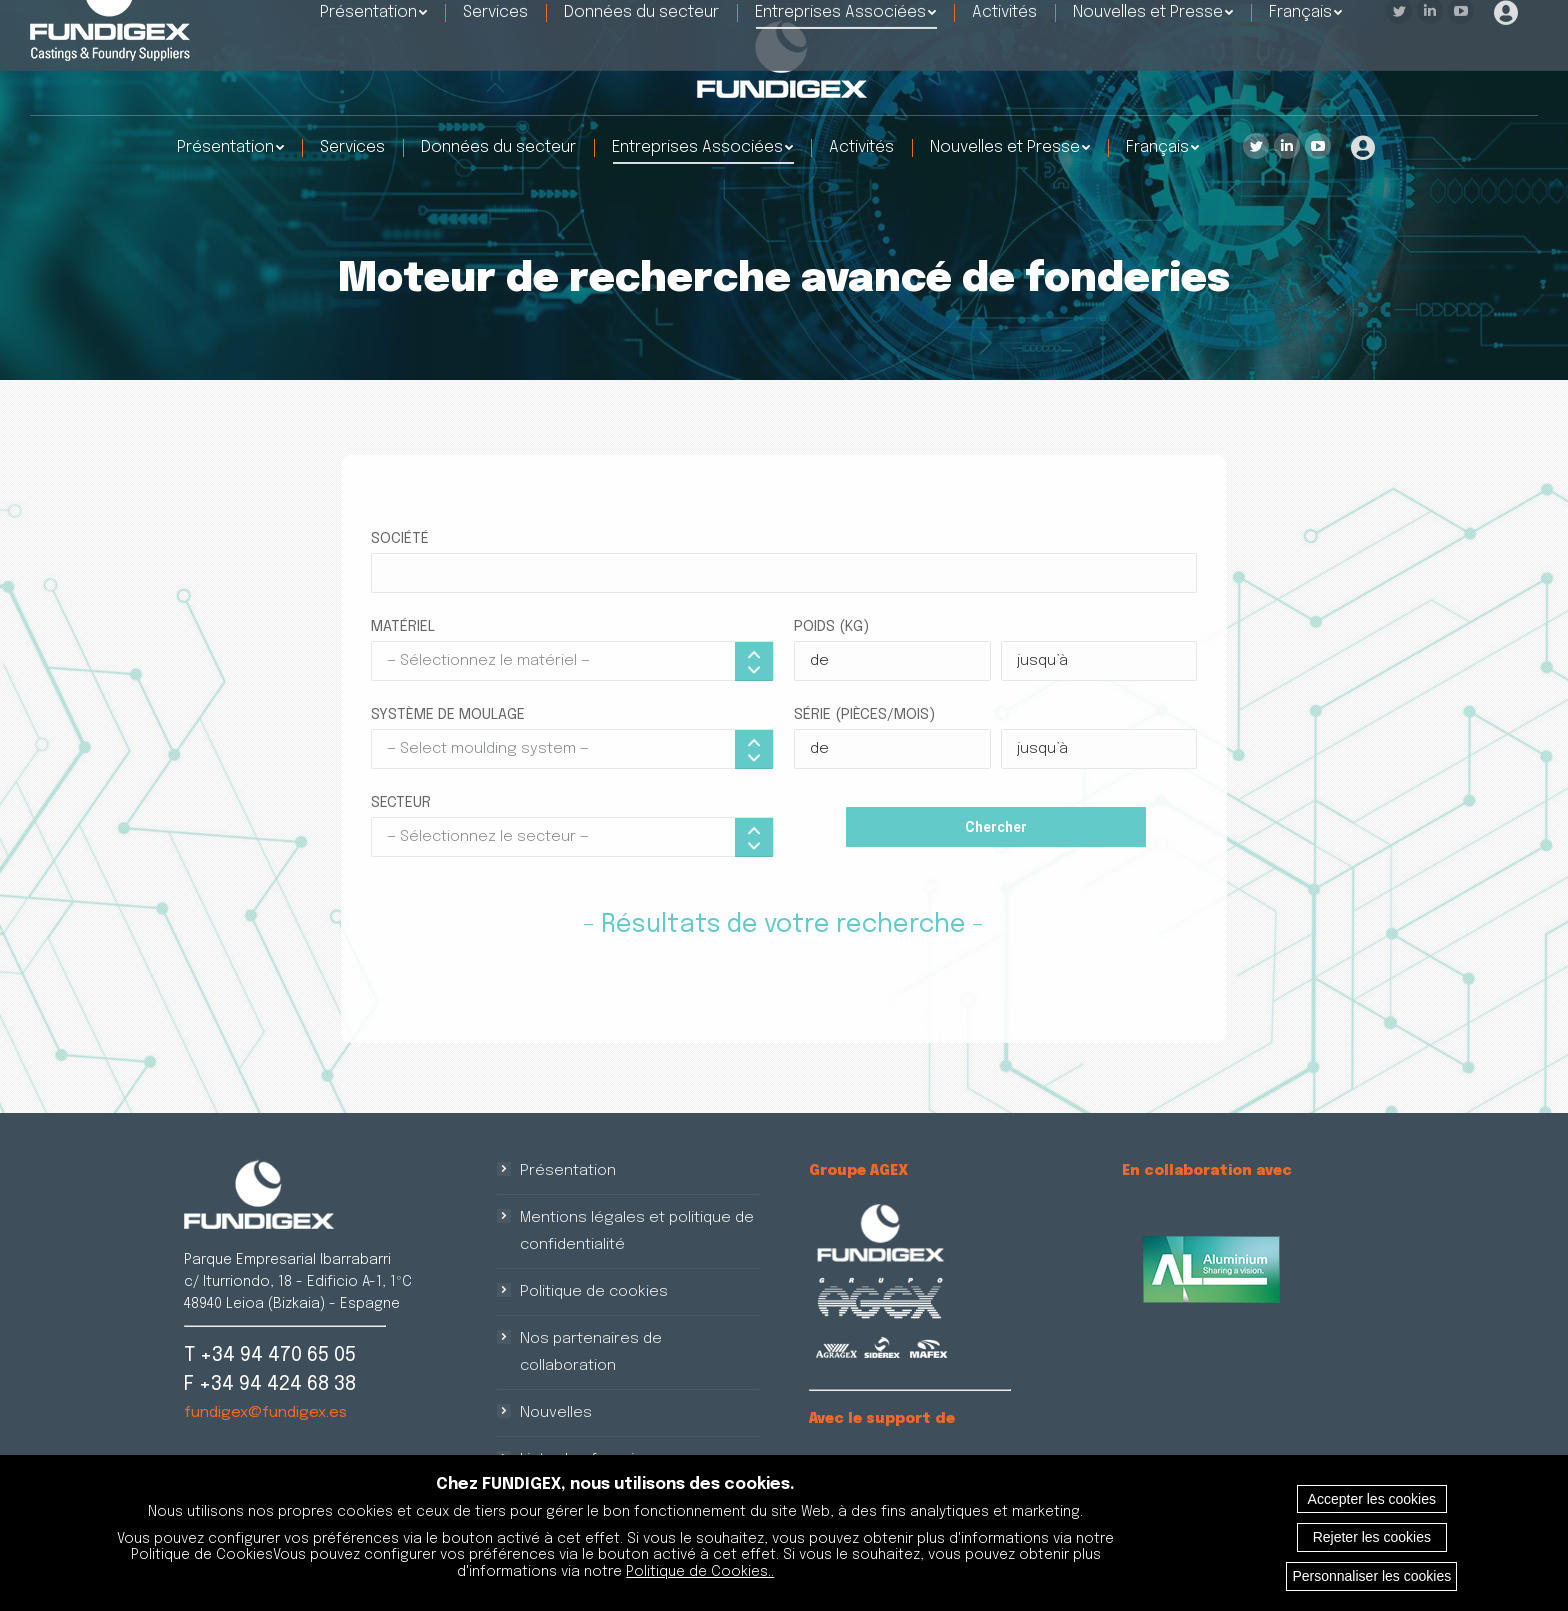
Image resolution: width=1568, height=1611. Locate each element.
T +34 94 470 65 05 (270, 1355)
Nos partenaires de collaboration (591, 1352)
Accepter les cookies (1372, 1499)
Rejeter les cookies (1372, 1537)
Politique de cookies (594, 1292)
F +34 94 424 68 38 (270, 1384)
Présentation (568, 1171)
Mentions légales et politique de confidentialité (637, 1231)
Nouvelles (556, 1413)
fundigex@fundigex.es (265, 1413)
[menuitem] (230, 148)
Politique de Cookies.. (700, 1572)
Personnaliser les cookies (1371, 1576)
